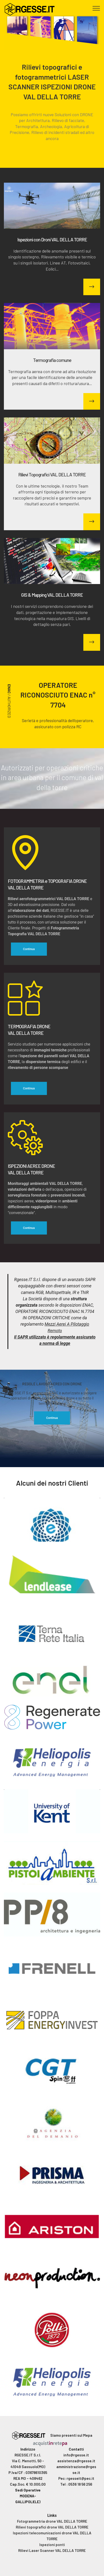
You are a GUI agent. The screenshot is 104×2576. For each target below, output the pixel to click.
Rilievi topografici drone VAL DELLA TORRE (52, 2527)
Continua (29, 949)
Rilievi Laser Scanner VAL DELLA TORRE (52, 2550)
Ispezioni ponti (52, 2544)
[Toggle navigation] (96, 8)
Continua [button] (52, 1418)
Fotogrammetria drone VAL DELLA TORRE (52, 2521)
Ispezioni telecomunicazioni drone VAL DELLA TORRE (52, 2536)
